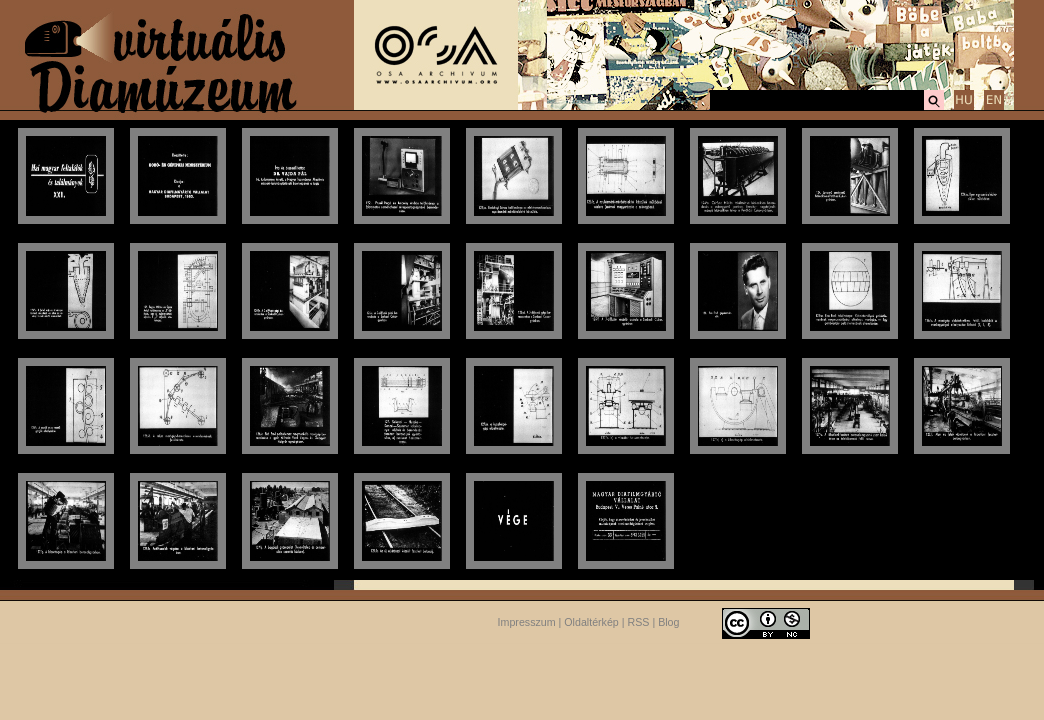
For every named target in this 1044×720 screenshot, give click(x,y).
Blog (668, 622)
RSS (639, 622)
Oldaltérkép (591, 622)
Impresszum (527, 622)
